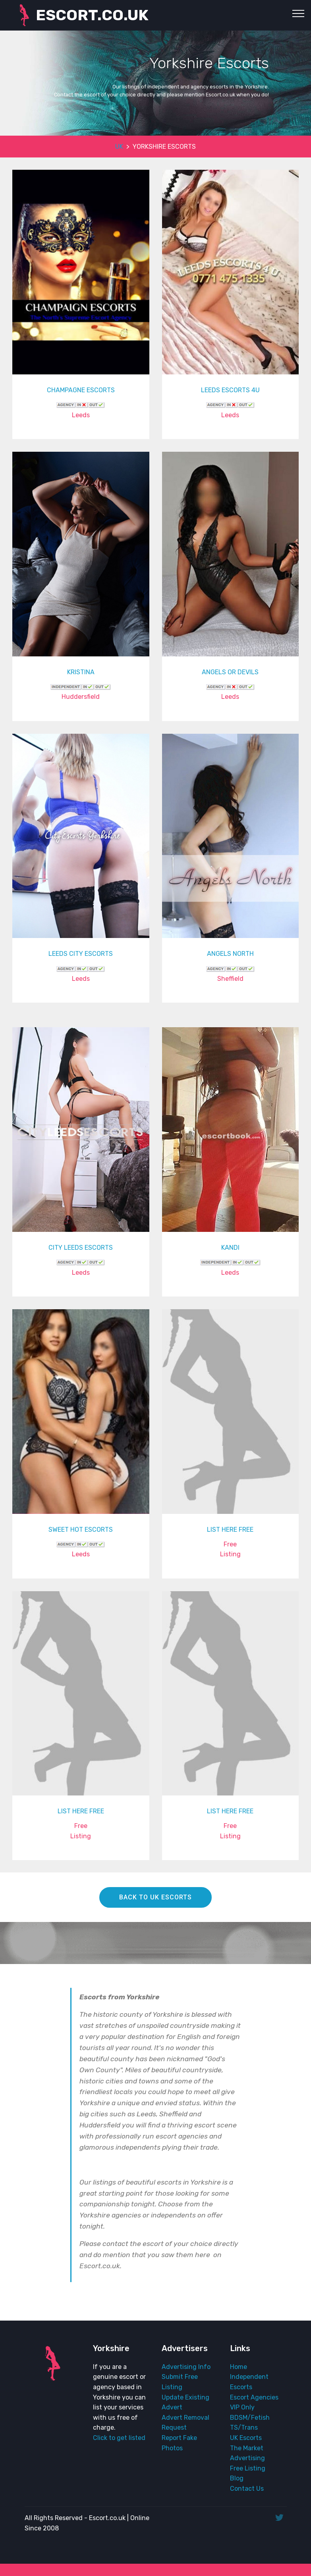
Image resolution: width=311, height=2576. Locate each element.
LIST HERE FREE (230, 1529)
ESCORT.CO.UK (92, 15)
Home (238, 2367)
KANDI (230, 1247)
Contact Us (247, 2488)
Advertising (247, 2458)
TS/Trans (244, 2427)
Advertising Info (186, 2367)
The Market (246, 2448)
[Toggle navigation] (298, 13)
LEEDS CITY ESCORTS (80, 953)
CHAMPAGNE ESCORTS (81, 390)
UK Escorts (246, 2438)
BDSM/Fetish (250, 2417)
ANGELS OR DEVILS (230, 672)
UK (119, 146)
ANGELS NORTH (230, 953)
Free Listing (247, 2468)
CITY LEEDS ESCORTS (80, 1247)
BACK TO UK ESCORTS (155, 1897)
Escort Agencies (254, 2397)
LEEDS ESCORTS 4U (230, 390)
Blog (236, 2478)
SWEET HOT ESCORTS (80, 1529)
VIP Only (242, 2407)
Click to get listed (119, 2438)
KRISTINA (81, 672)
